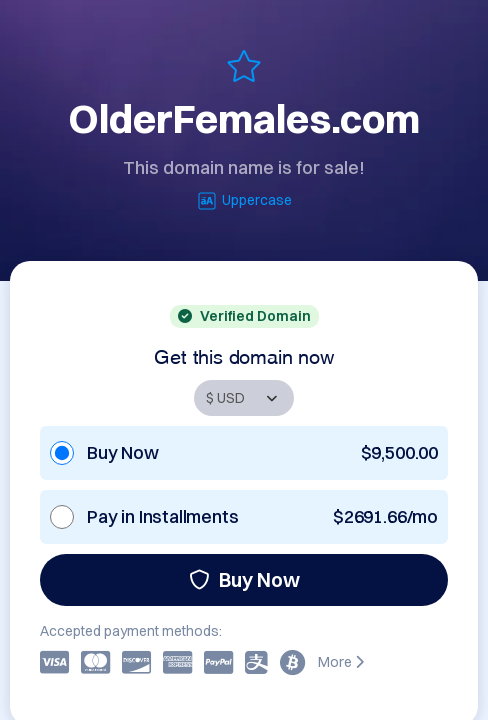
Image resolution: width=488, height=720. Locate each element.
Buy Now (244, 579)
